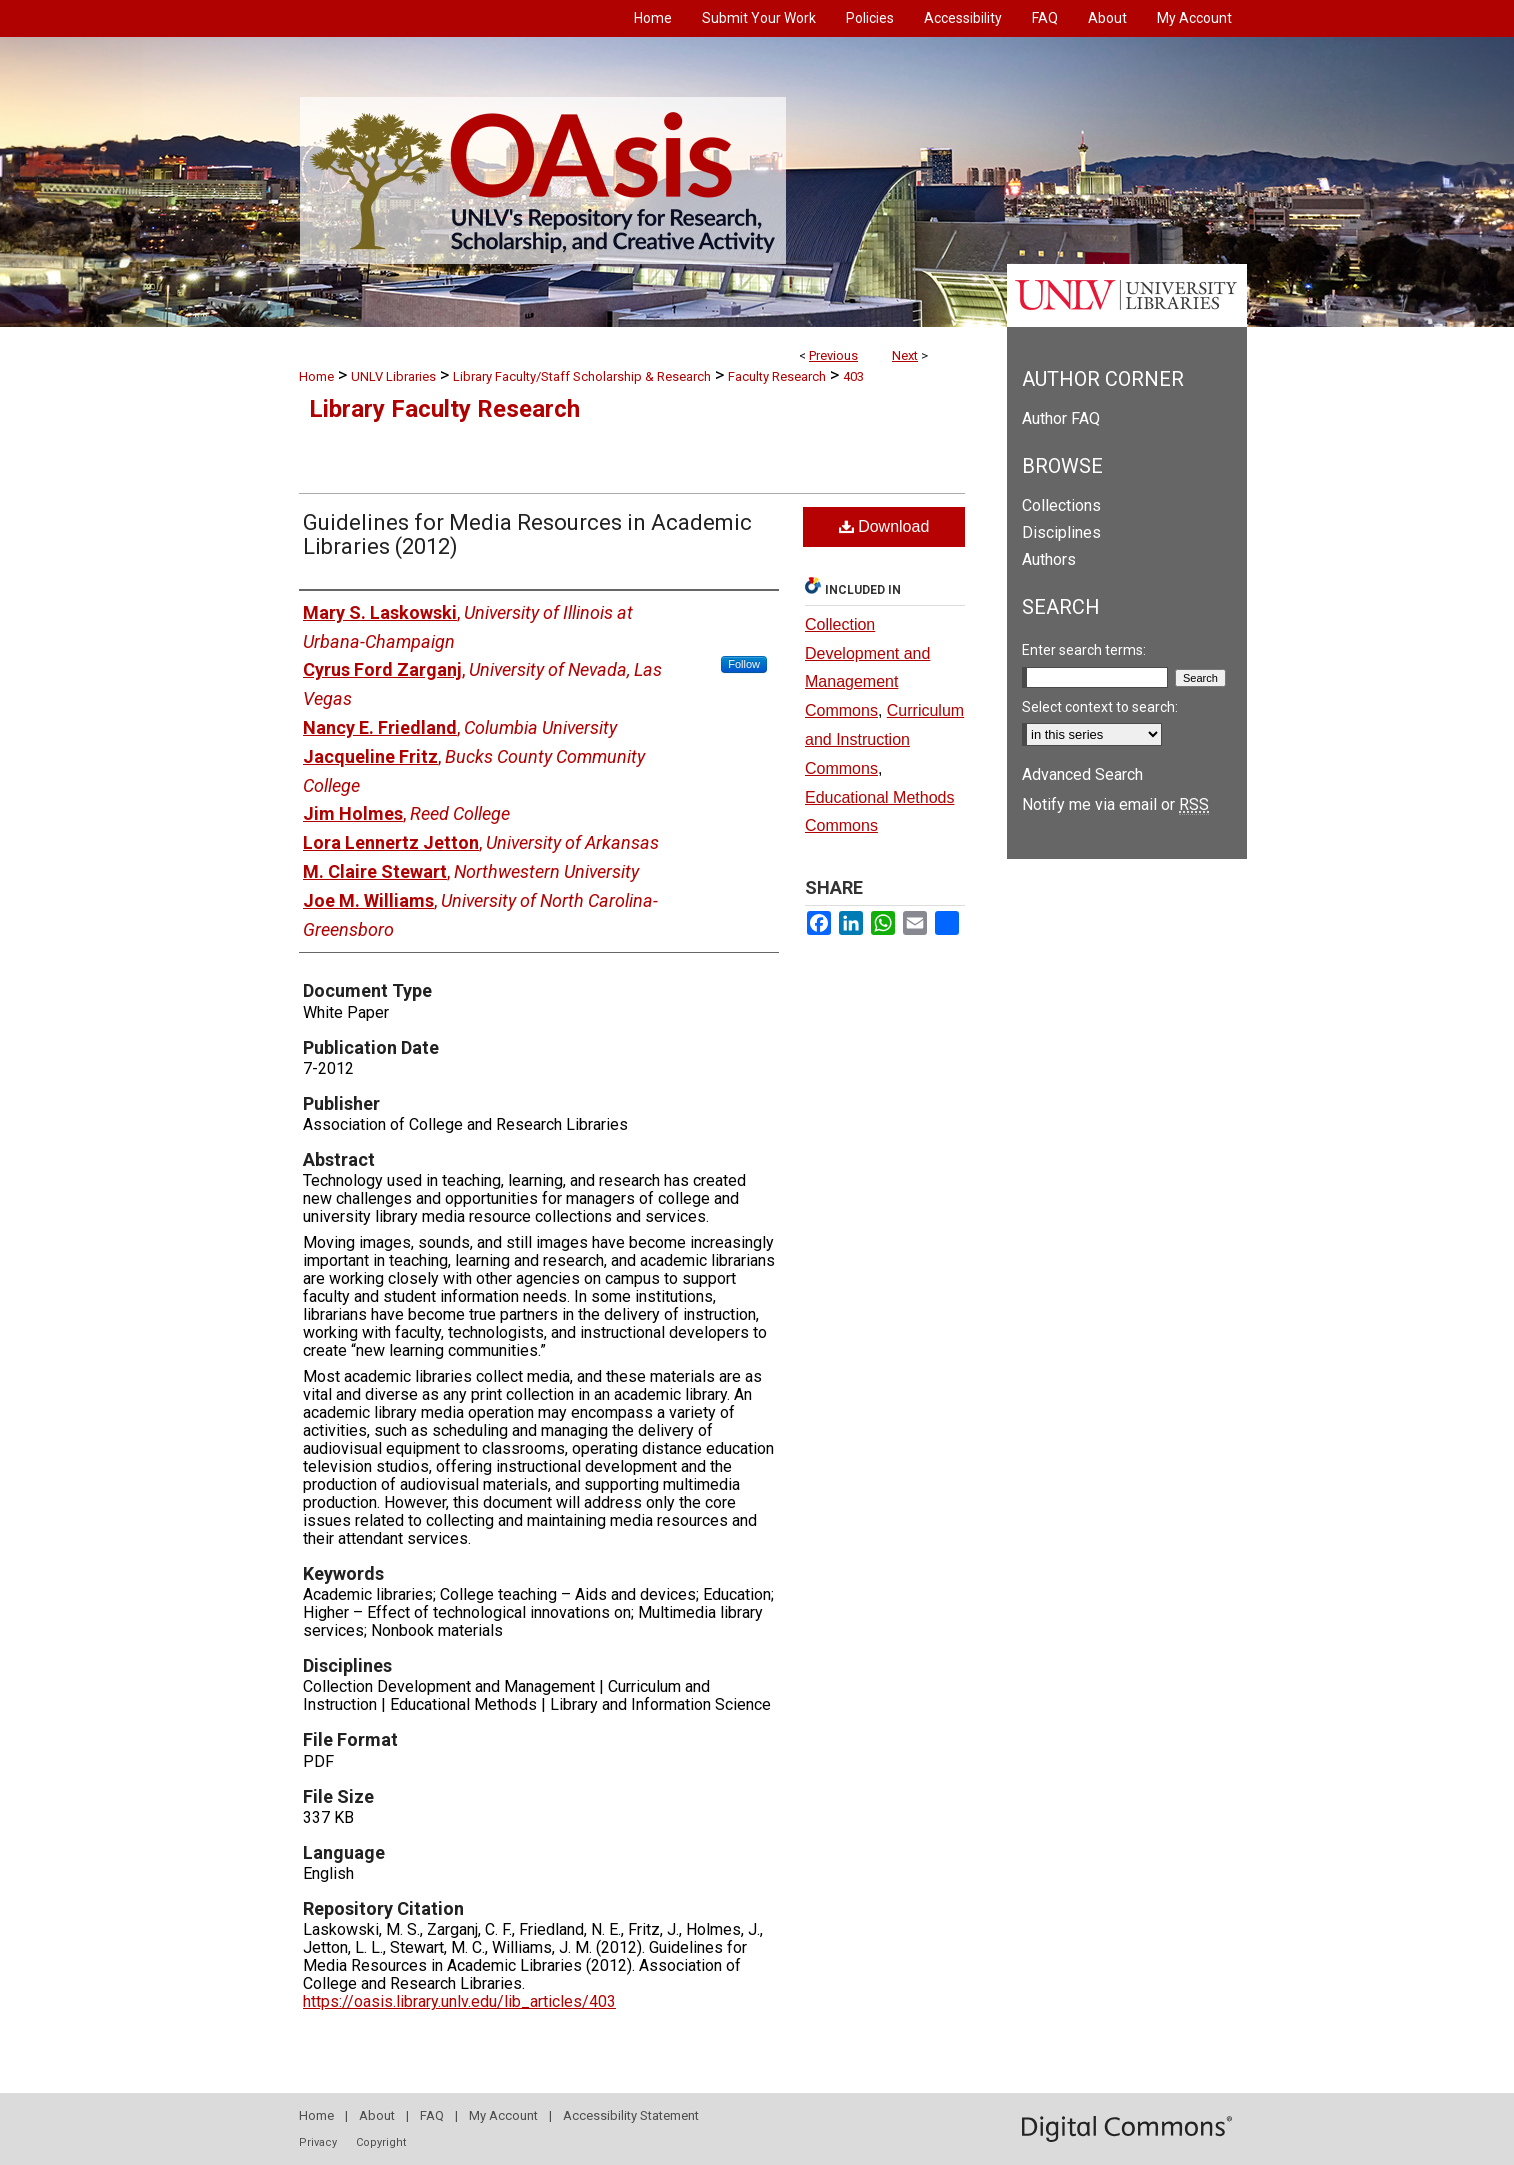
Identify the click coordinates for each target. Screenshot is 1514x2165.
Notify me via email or (1115, 804)
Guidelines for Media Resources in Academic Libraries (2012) (527, 534)
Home (316, 376)
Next (905, 355)
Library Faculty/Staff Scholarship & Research (582, 376)
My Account (503, 2115)
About (377, 2115)
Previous (833, 355)
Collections (1061, 505)
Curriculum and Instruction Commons (884, 739)
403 (853, 376)
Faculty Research (777, 376)
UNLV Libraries (393, 376)
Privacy (318, 2142)
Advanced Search (1082, 774)
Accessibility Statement (631, 2115)
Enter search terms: (1084, 650)
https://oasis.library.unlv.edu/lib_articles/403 (459, 2001)
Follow (744, 664)
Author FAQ (1061, 418)
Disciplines (1061, 532)
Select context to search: (1100, 707)
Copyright (381, 2142)
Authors (1049, 559)
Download (884, 526)
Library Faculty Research (444, 409)
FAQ (432, 2115)
